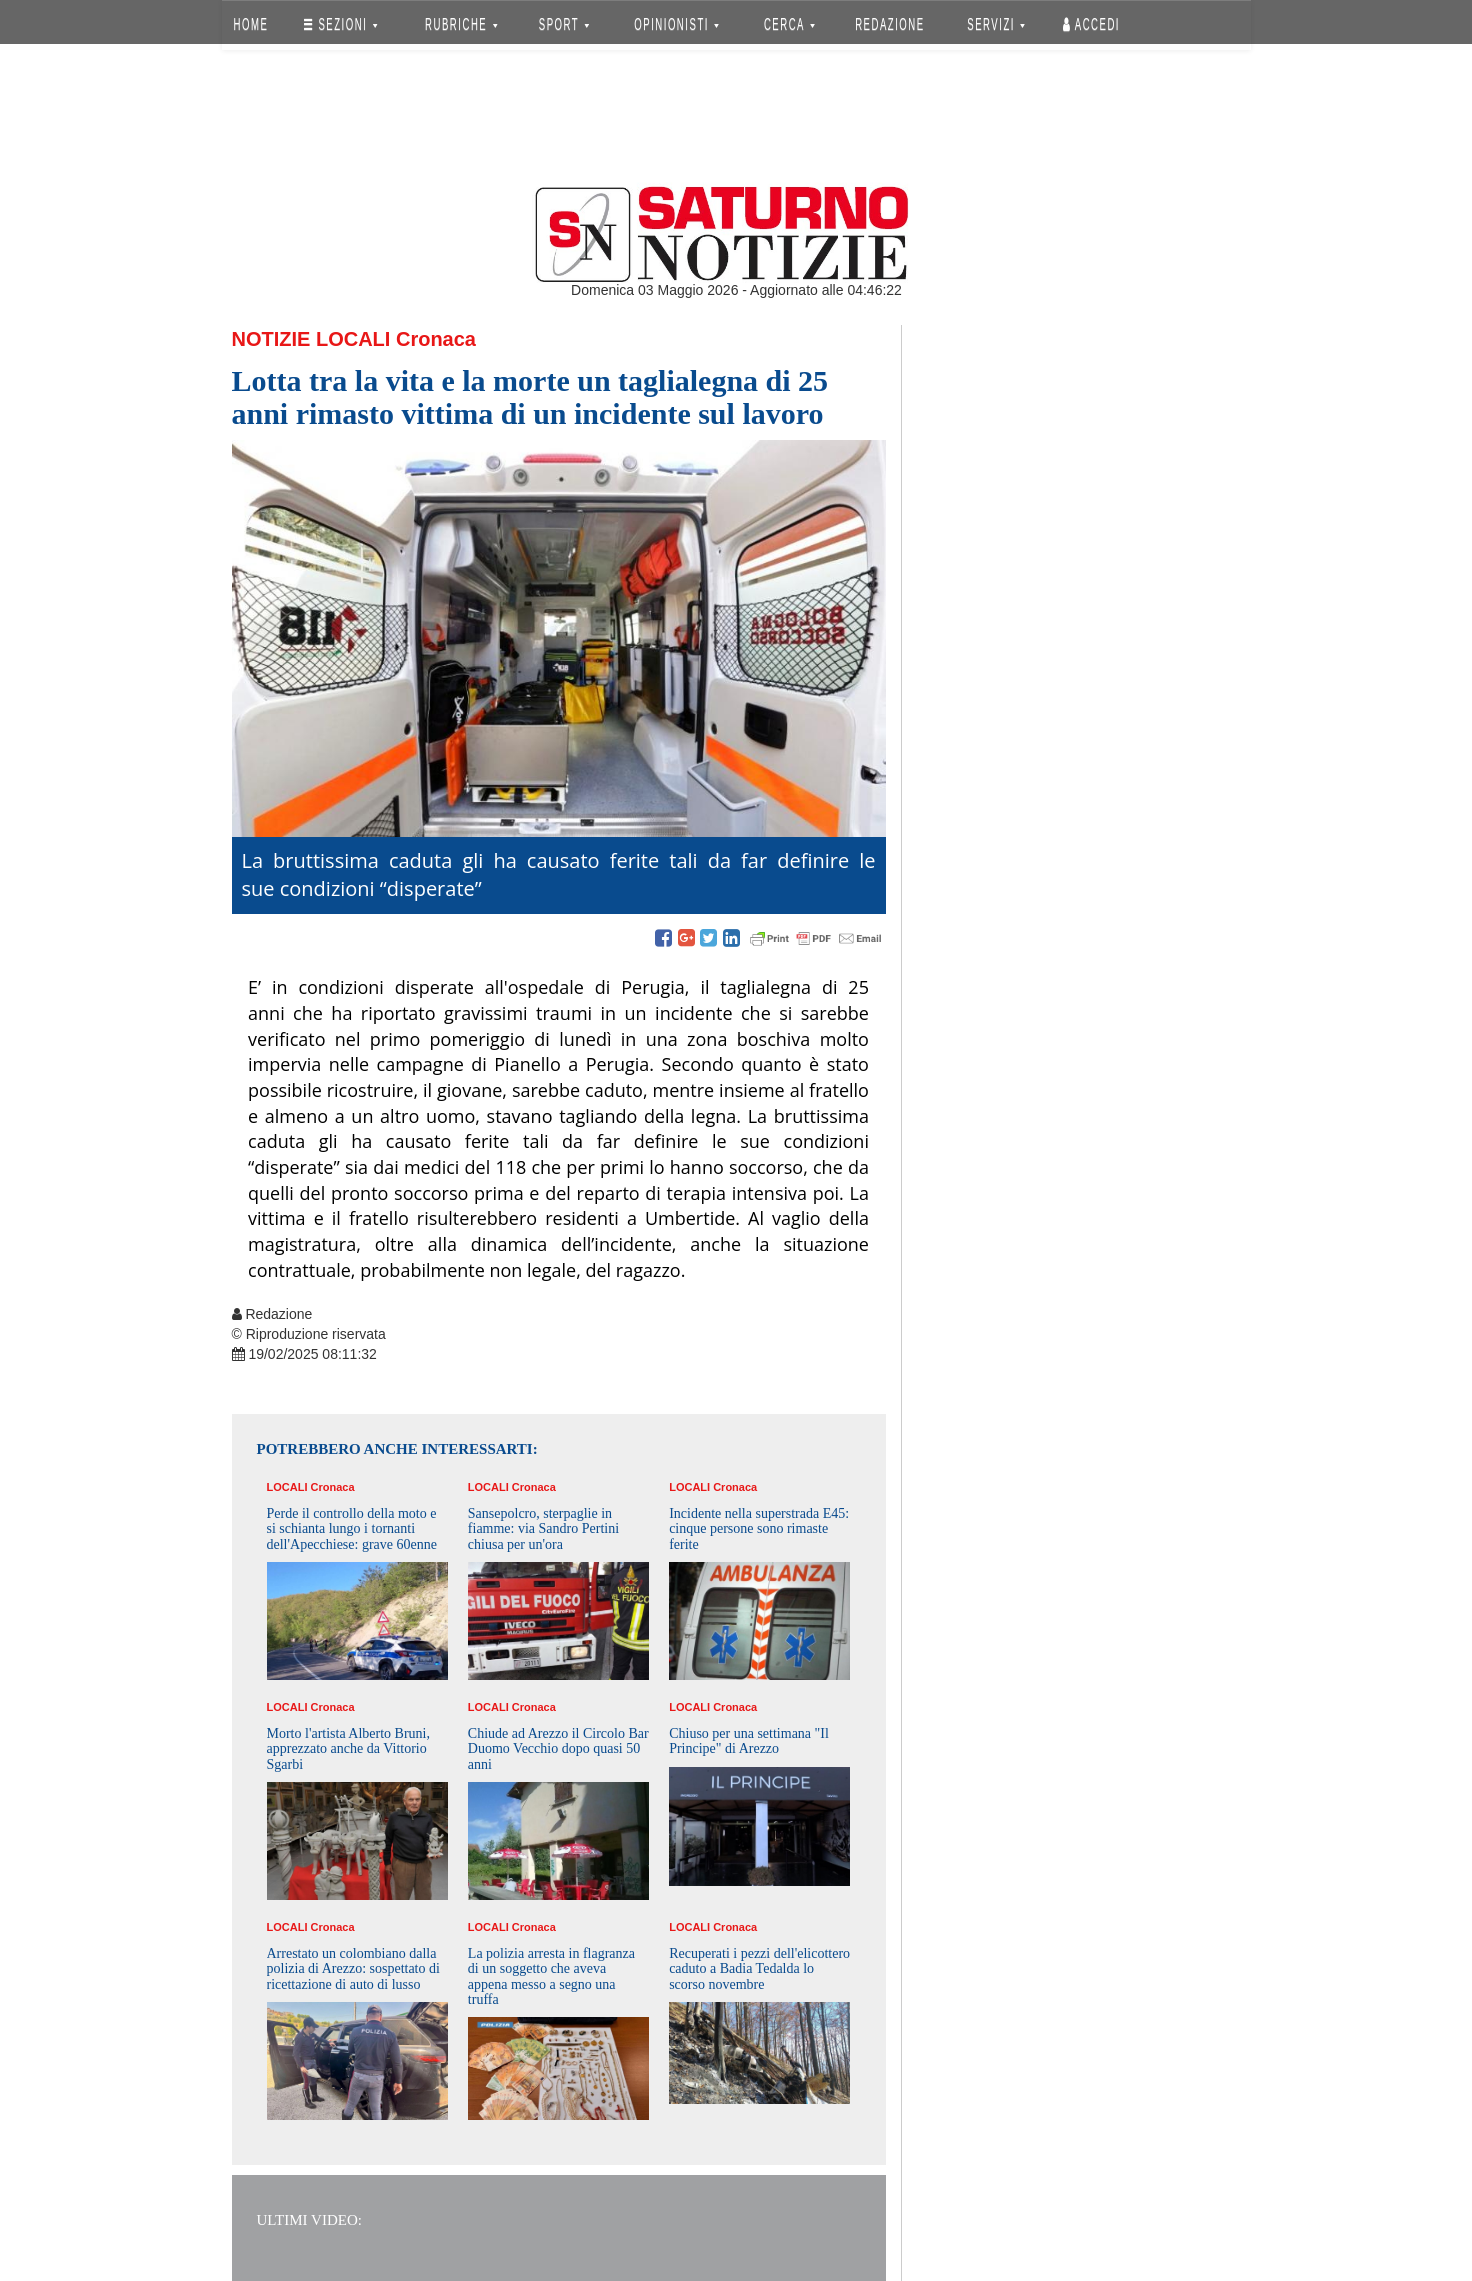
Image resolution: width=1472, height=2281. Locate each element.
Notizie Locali (311, 339)
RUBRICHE (462, 24)
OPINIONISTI (676, 24)
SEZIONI (340, 24)
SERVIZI (996, 24)
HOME (250, 24)
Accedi (1091, 24)
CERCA (789, 24)
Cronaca (436, 339)
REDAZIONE (890, 24)
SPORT (564, 24)
